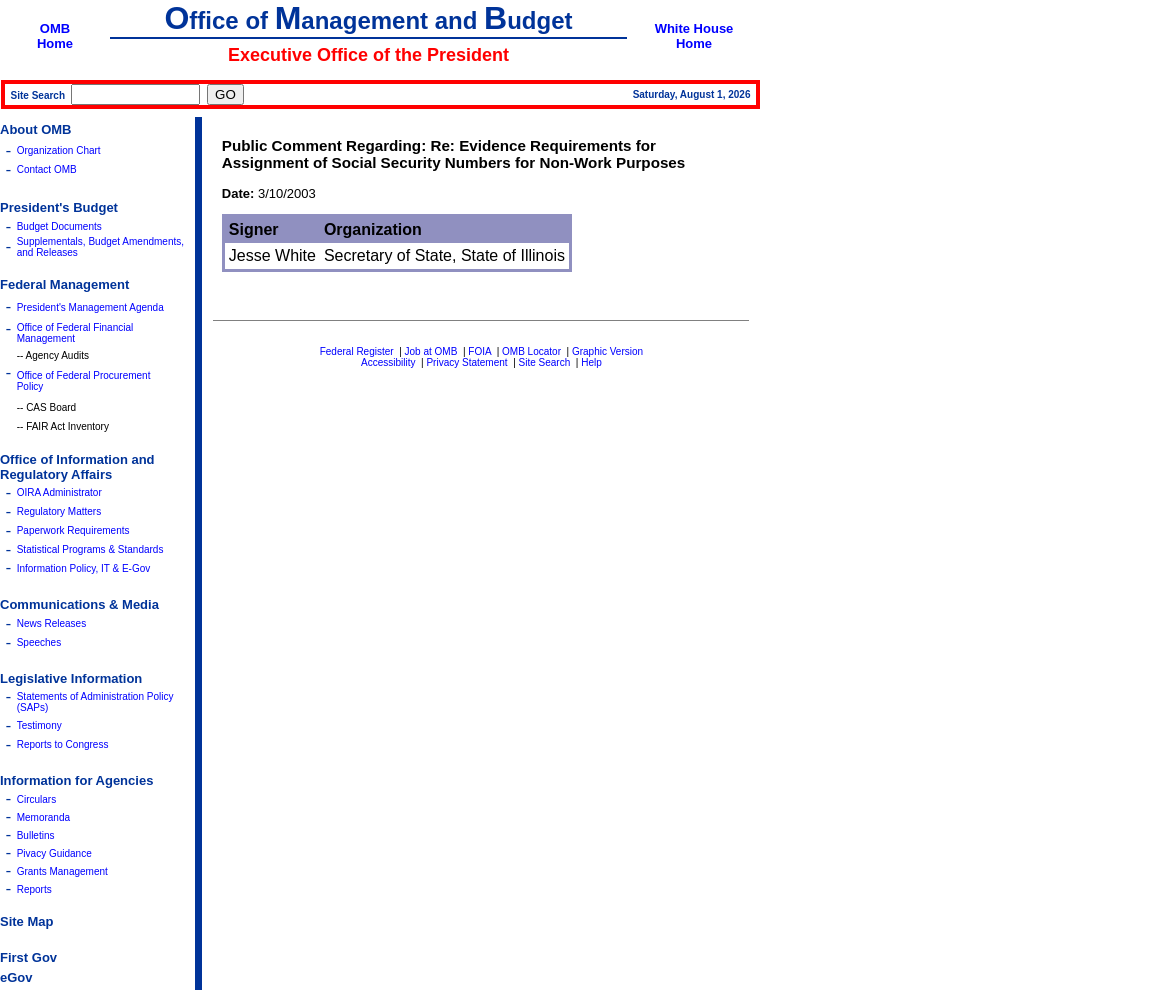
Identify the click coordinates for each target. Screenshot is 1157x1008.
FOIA (479, 351)
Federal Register (357, 351)
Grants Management (62, 871)
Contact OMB (47, 169)
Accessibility (388, 362)
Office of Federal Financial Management (75, 333)
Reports (34, 889)
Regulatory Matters (59, 511)
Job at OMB (431, 351)
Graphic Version (607, 351)
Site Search (545, 362)
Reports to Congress (63, 744)
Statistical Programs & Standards (90, 549)
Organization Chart (59, 150)
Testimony (39, 725)
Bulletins (36, 835)
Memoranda (43, 817)
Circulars (36, 799)
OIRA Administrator (59, 492)
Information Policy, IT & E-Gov (84, 568)
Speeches (39, 642)
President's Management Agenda (90, 307)
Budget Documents (59, 226)
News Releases (51, 623)
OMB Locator (531, 351)
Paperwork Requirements (73, 530)
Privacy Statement (466, 362)
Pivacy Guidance (54, 853)
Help (591, 362)
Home (55, 43)
